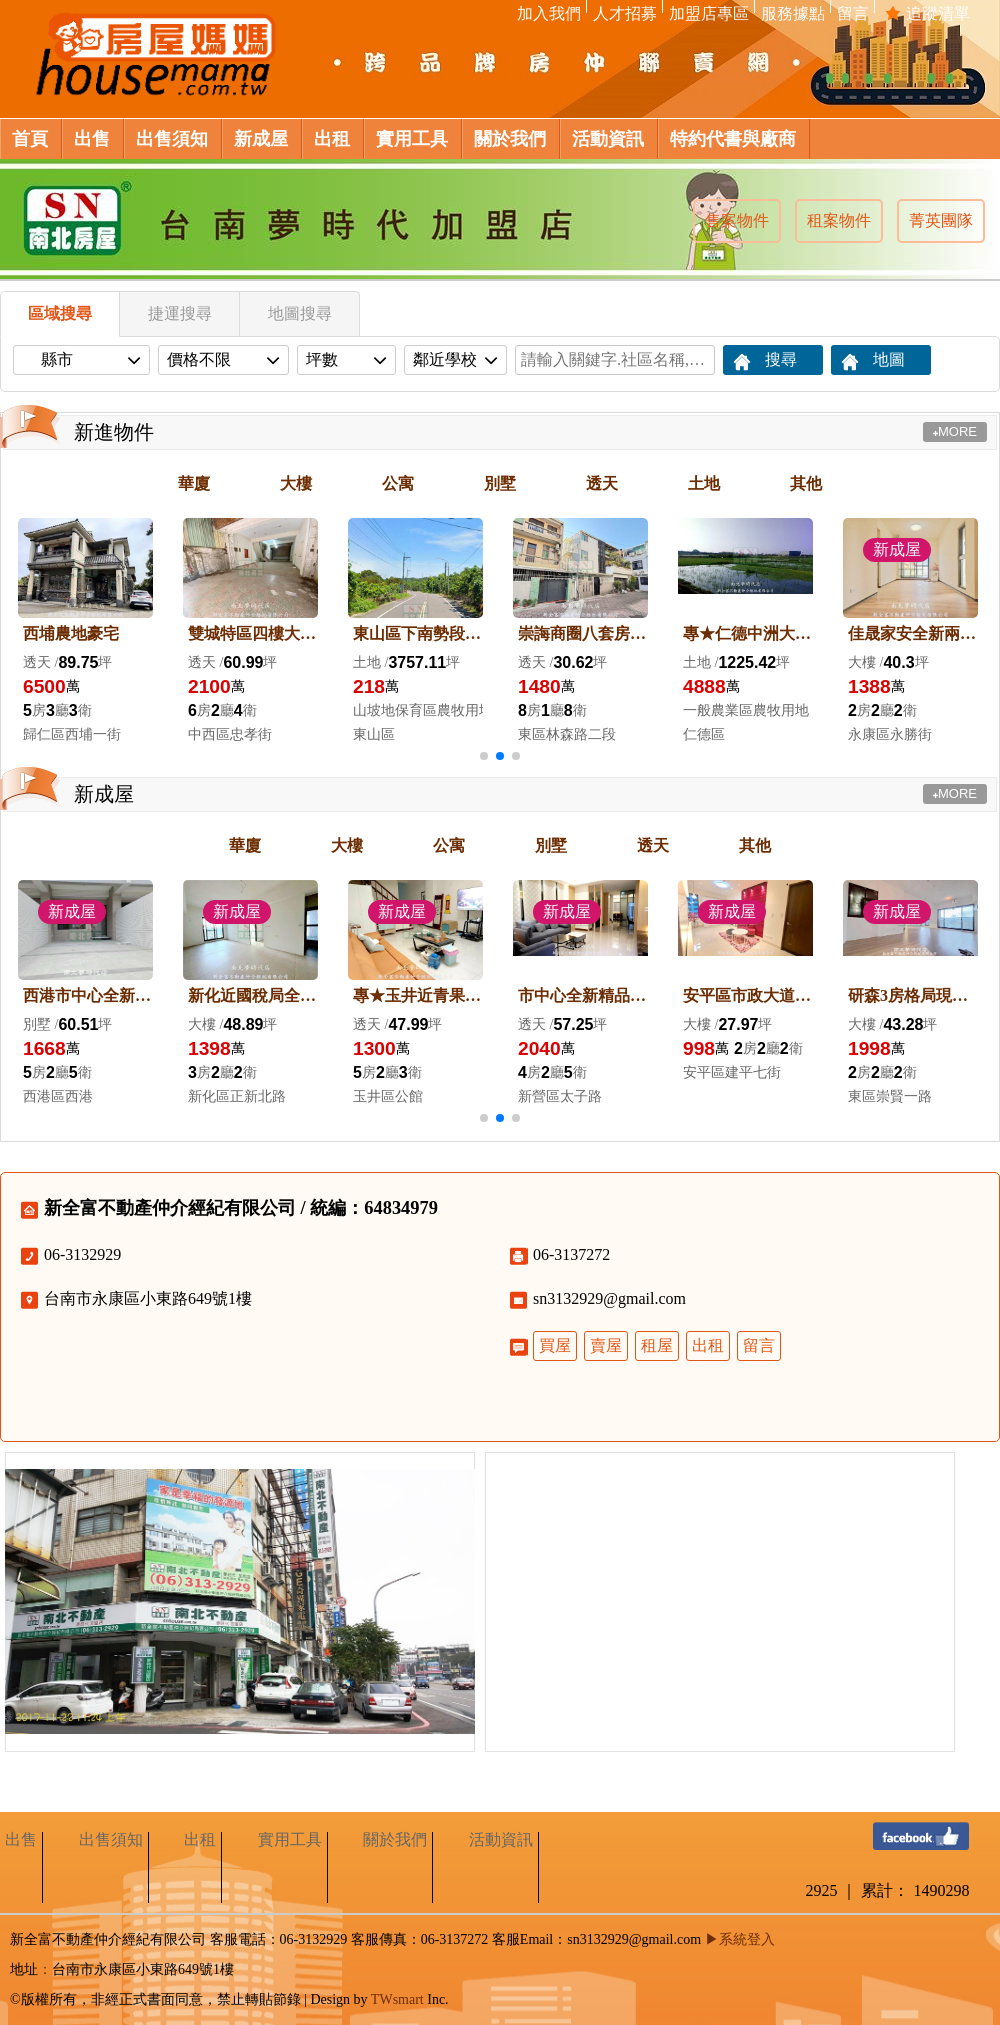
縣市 (73, 359)
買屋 (555, 1345)
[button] (484, 756)
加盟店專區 (708, 13)
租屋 (657, 1345)
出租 (708, 1345)
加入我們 (548, 13)
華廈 (194, 483)
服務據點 (792, 13)
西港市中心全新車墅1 (88, 995)
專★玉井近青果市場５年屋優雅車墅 (418, 995)
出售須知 (111, 1839)
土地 (704, 483)
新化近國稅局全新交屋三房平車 (253, 995)
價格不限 (215, 359)
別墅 (500, 483)
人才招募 (624, 13)
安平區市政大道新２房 (748, 995)
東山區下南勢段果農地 (418, 633)
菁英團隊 (941, 220)
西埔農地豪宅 (71, 633)
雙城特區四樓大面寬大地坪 (253, 633)
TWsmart (397, 1999)
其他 (806, 483)
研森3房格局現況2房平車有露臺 (913, 995)
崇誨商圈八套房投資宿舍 (583, 633)
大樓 (296, 483)
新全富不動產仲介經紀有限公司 (170, 1208)
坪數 (338, 359)
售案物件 (737, 220)
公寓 (398, 483)
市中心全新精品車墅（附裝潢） (583, 995)
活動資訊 (501, 1839)
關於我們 (395, 1839)
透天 (602, 483)
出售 (21, 1839)
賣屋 (606, 1345)
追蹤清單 (927, 13)
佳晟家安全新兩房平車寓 (913, 633)
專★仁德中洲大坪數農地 (748, 633)
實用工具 (290, 1839)
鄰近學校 (447, 359)
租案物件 (839, 220)
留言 (852, 13)
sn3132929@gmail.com (609, 1298)
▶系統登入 (740, 1939)
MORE (955, 431)
